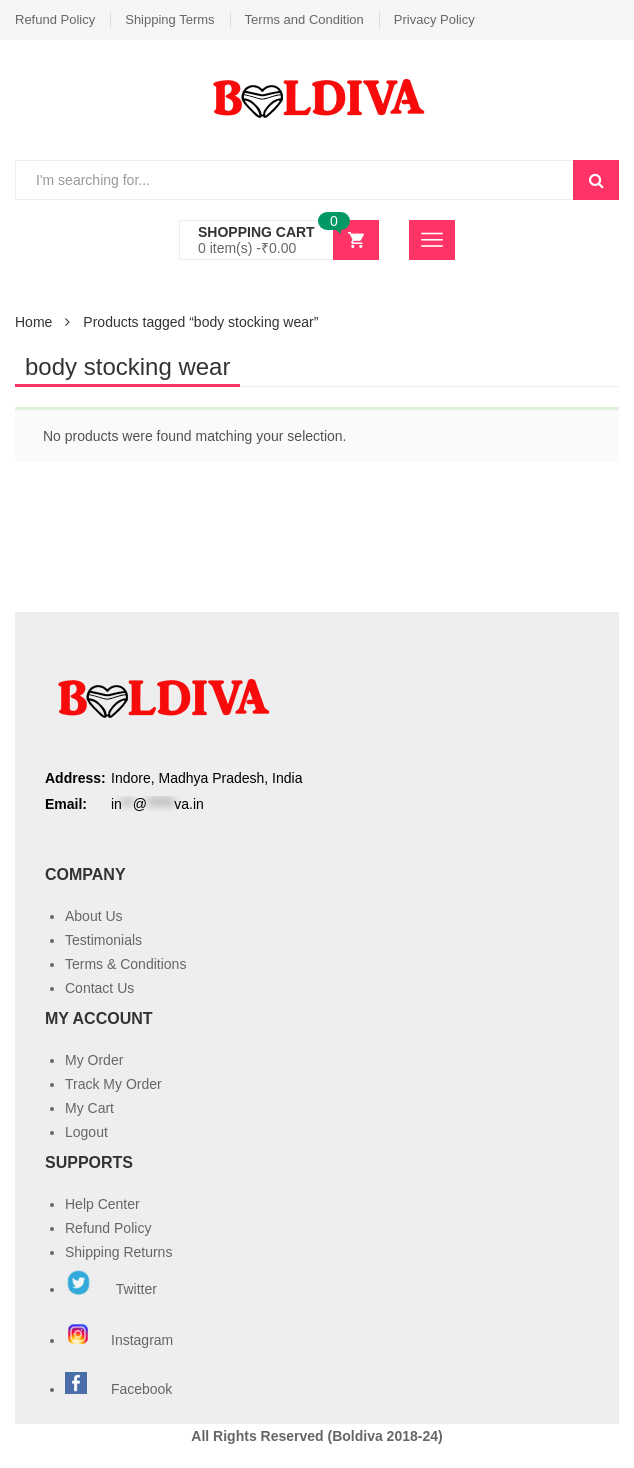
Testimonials (103, 940)
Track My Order (113, 1084)
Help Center (102, 1204)
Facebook (141, 1389)
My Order (94, 1060)
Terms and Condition (304, 19)
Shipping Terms (169, 19)
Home (33, 322)
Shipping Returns (118, 1252)
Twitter (111, 1289)
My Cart (89, 1108)
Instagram (121, 1340)
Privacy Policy (434, 19)
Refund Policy (55, 19)
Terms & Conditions (125, 964)
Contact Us (99, 988)
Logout (86, 1132)
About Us (94, 916)
